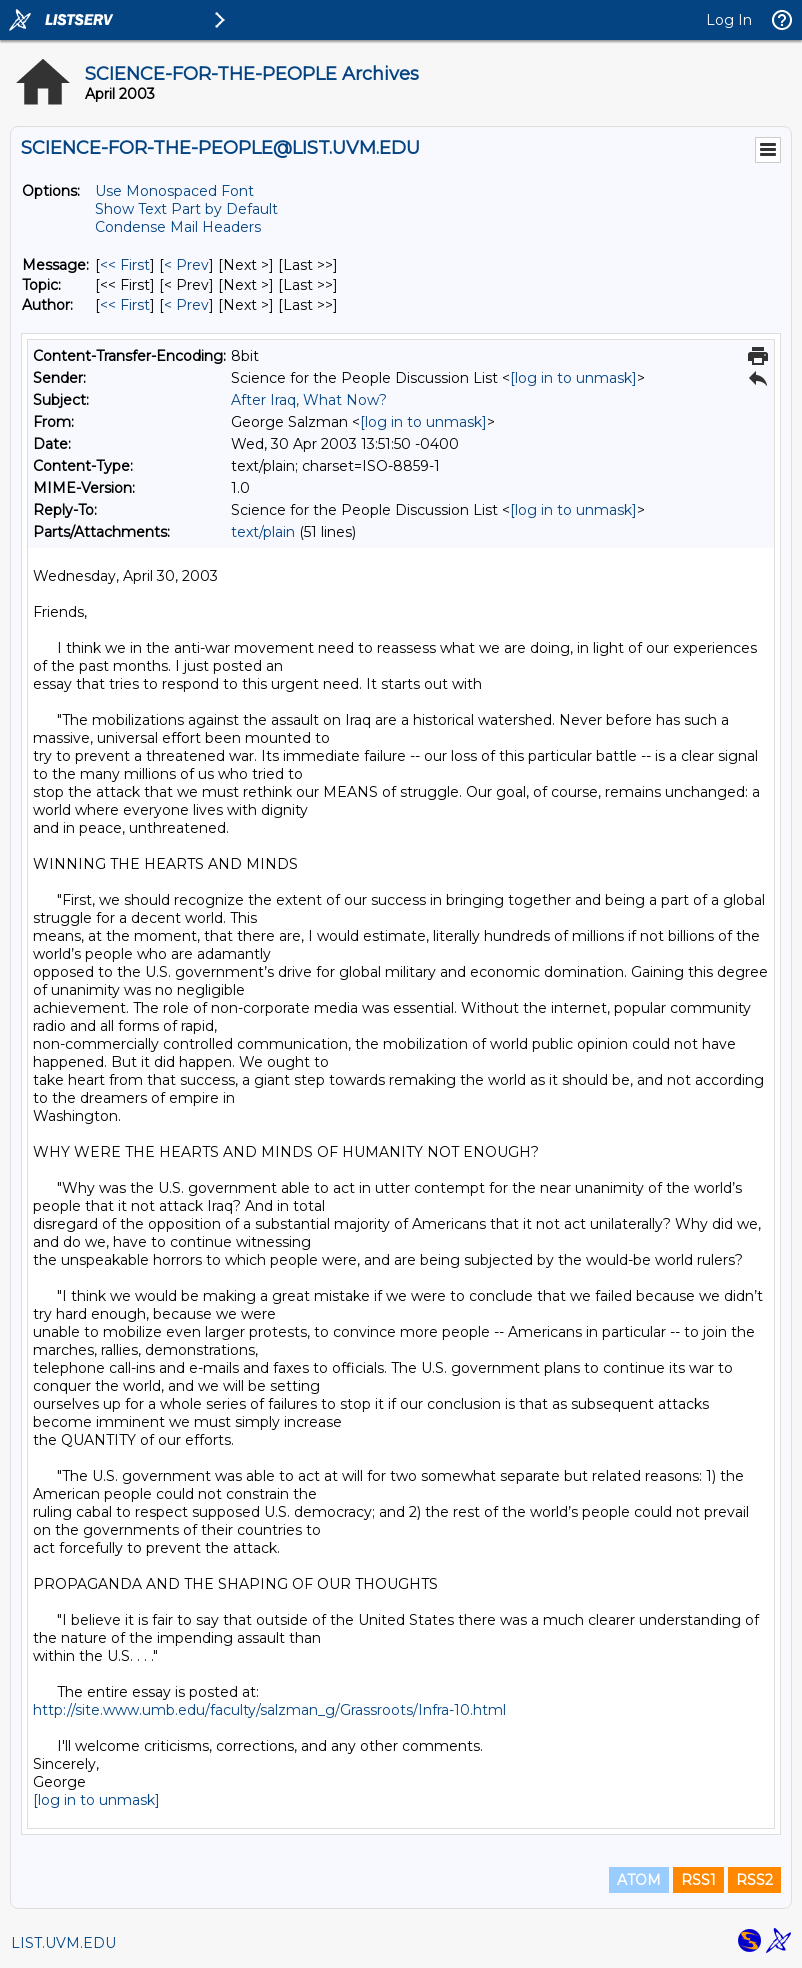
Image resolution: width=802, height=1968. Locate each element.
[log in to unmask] (573, 378)
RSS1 (698, 1880)
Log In (729, 20)
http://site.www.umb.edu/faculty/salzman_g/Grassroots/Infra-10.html (269, 1710)
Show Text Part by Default (186, 209)
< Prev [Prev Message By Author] (186, 305)
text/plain (263, 532)
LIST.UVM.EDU (63, 1943)
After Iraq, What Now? (309, 400)
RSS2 (754, 1880)
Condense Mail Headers (178, 227)
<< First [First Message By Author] (125, 305)
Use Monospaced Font (174, 191)
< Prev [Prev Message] (186, 265)
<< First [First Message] (125, 265)
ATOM (639, 1880)
